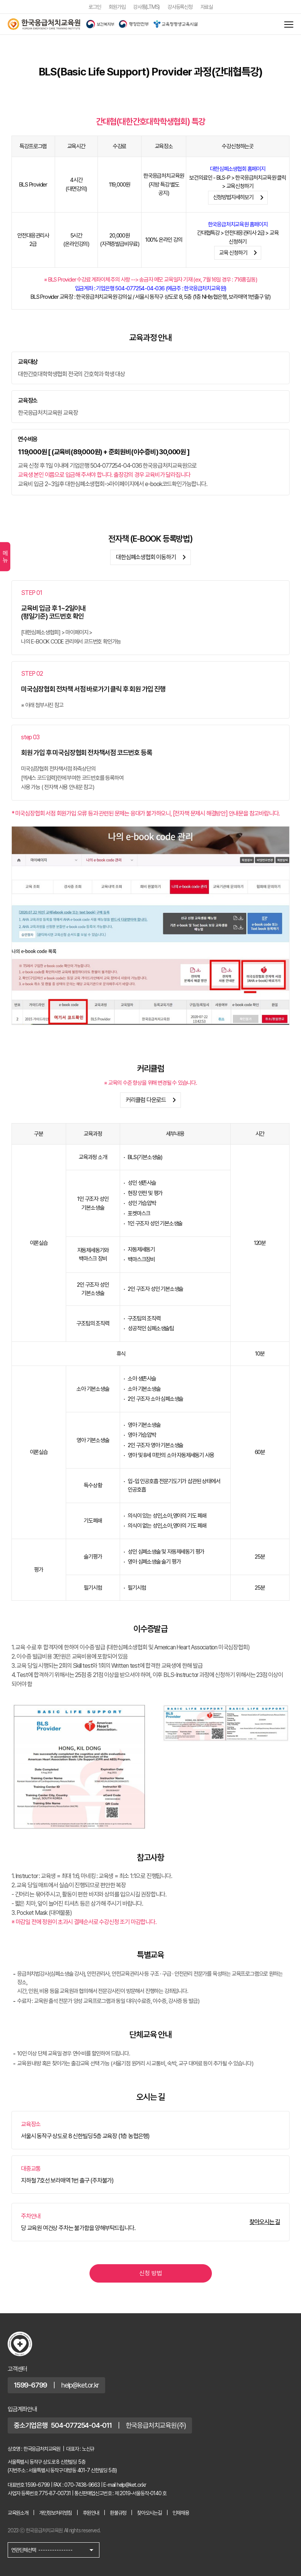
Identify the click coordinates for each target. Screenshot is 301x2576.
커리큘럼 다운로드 (152, 1100)
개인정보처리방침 (55, 2512)
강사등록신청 (180, 7)
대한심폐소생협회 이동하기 (152, 557)
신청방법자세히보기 (240, 197)
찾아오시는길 (149, 2512)
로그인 (94, 7)
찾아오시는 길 (264, 2222)
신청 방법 (150, 2273)
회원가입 (117, 7)
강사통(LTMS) (146, 7)
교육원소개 (18, 2512)
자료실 (206, 7)
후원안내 (91, 2512)
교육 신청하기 (239, 252)
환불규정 (118, 2512)
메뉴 (5, 556)
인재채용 (180, 2512)
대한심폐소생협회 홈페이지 (237, 168)
